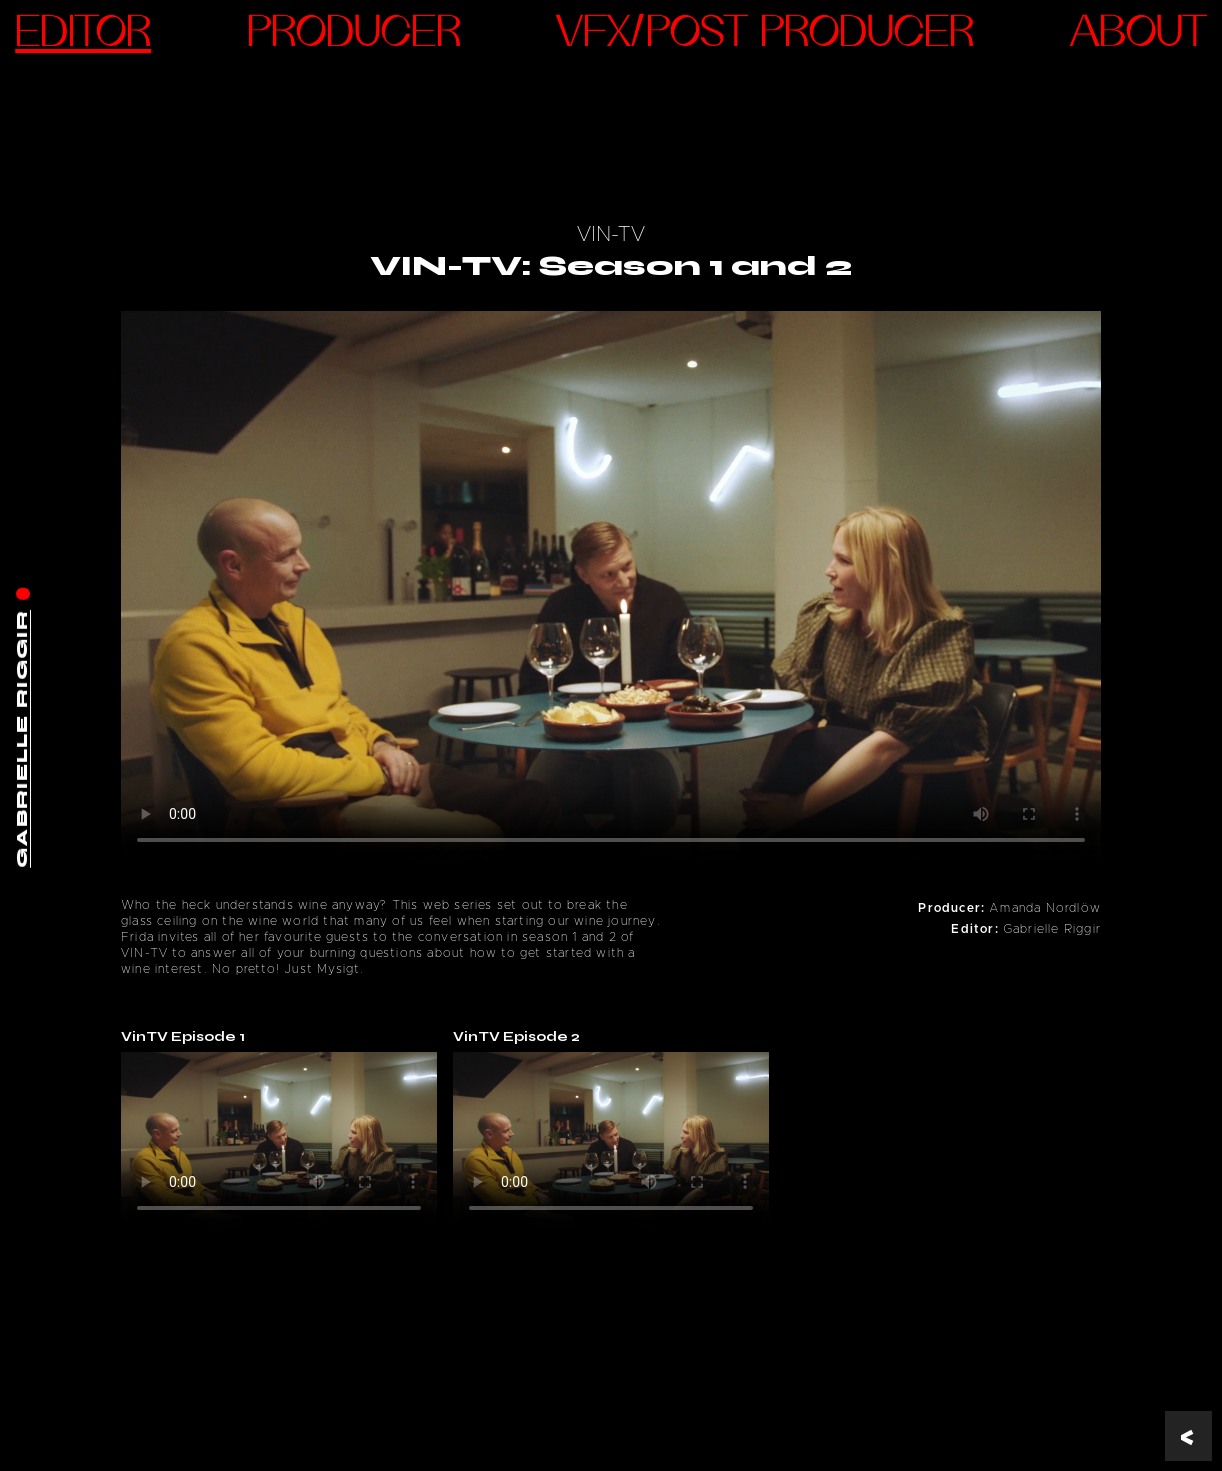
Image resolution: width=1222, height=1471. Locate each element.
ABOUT (1138, 35)
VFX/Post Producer (765, 35)
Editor (83, 35)
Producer (354, 35)
